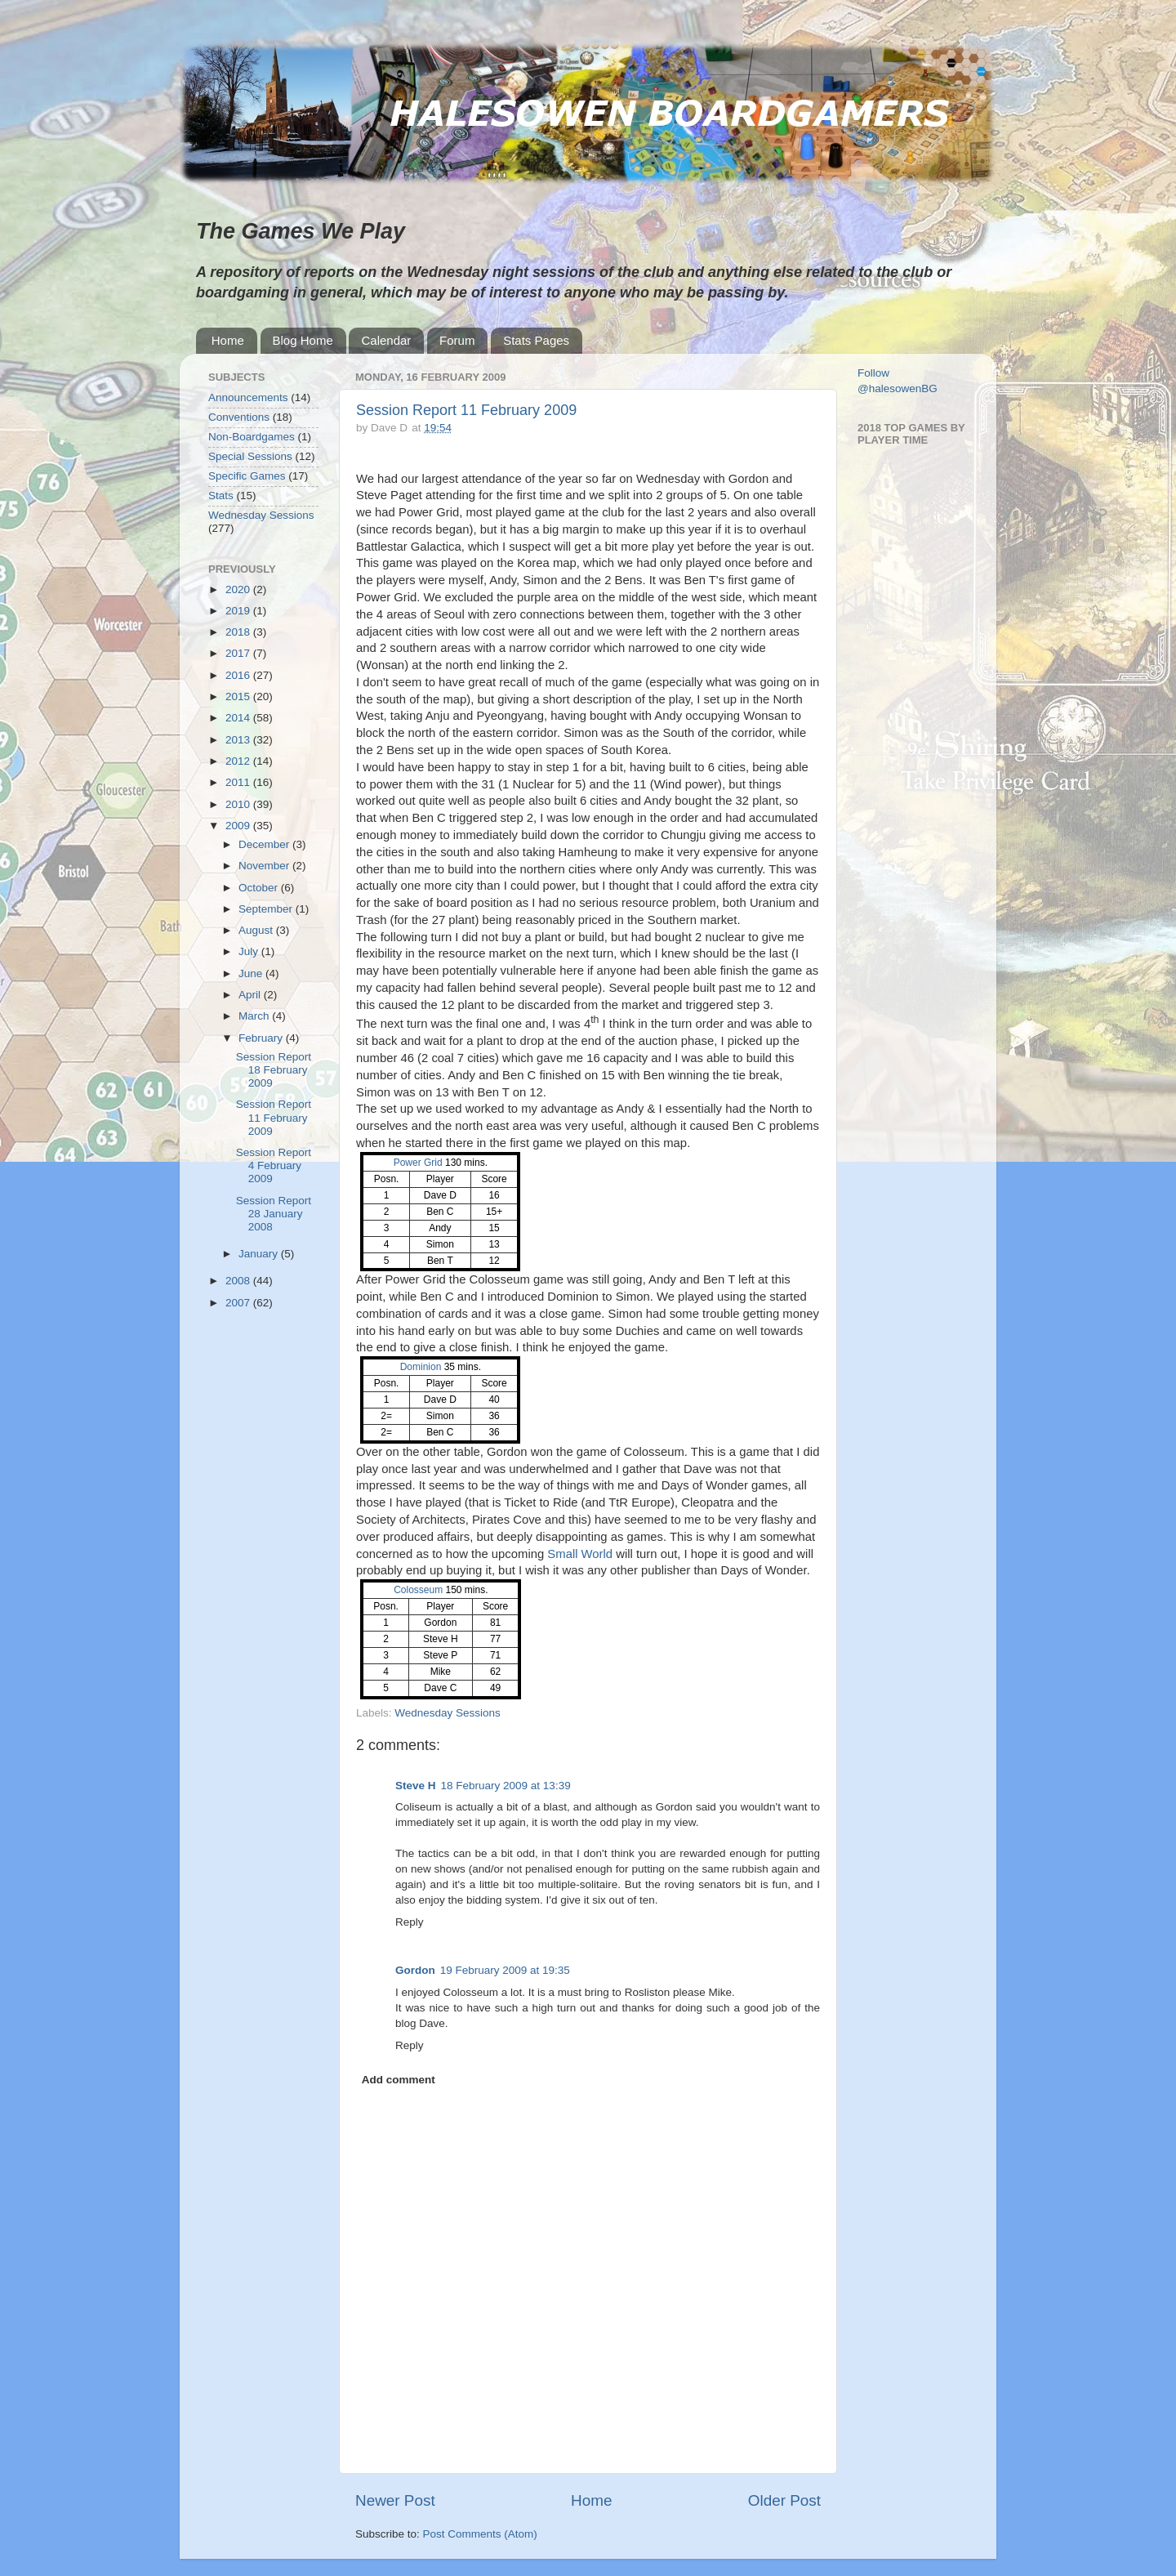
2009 (239, 825)
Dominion (421, 1367)
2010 (239, 804)
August (257, 930)
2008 (239, 1281)
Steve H (415, 1785)
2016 (239, 675)
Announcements (248, 397)
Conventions (239, 417)
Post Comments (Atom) (480, 2534)
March (255, 1016)
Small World (579, 1553)
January (259, 1254)
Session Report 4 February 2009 (273, 1165)
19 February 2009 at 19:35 (505, 1970)
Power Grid (418, 1162)
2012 (239, 761)
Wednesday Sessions (447, 1713)
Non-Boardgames (251, 437)
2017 (239, 653)
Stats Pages (536, 340)
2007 (239, 1303)
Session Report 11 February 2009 (466, 410)
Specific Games (247, 476)
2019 (239, 611)
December (265, 844)
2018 (239, 632)
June (251, 973)
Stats (221, 495)
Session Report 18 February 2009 (273, 1070)
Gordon (415, 1970)
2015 (239, 696)
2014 (239, 718)
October (259, 888)
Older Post (784, 2500)
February (262, 1038)
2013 (239, 740)
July (249, 951)
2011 (239, 782)
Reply (409, 1922)
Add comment (398, 2080)
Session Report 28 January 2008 (273, 1213)
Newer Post (395, 2500)
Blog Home (303, 340)
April (251, 995)
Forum (456, 340)
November (265, 865)
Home (228, 340)
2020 (239, 589)
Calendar (386, 340)
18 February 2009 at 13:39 (506, 1785)
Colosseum (418, 1590)
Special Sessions (250, 456)
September (267, 909)
